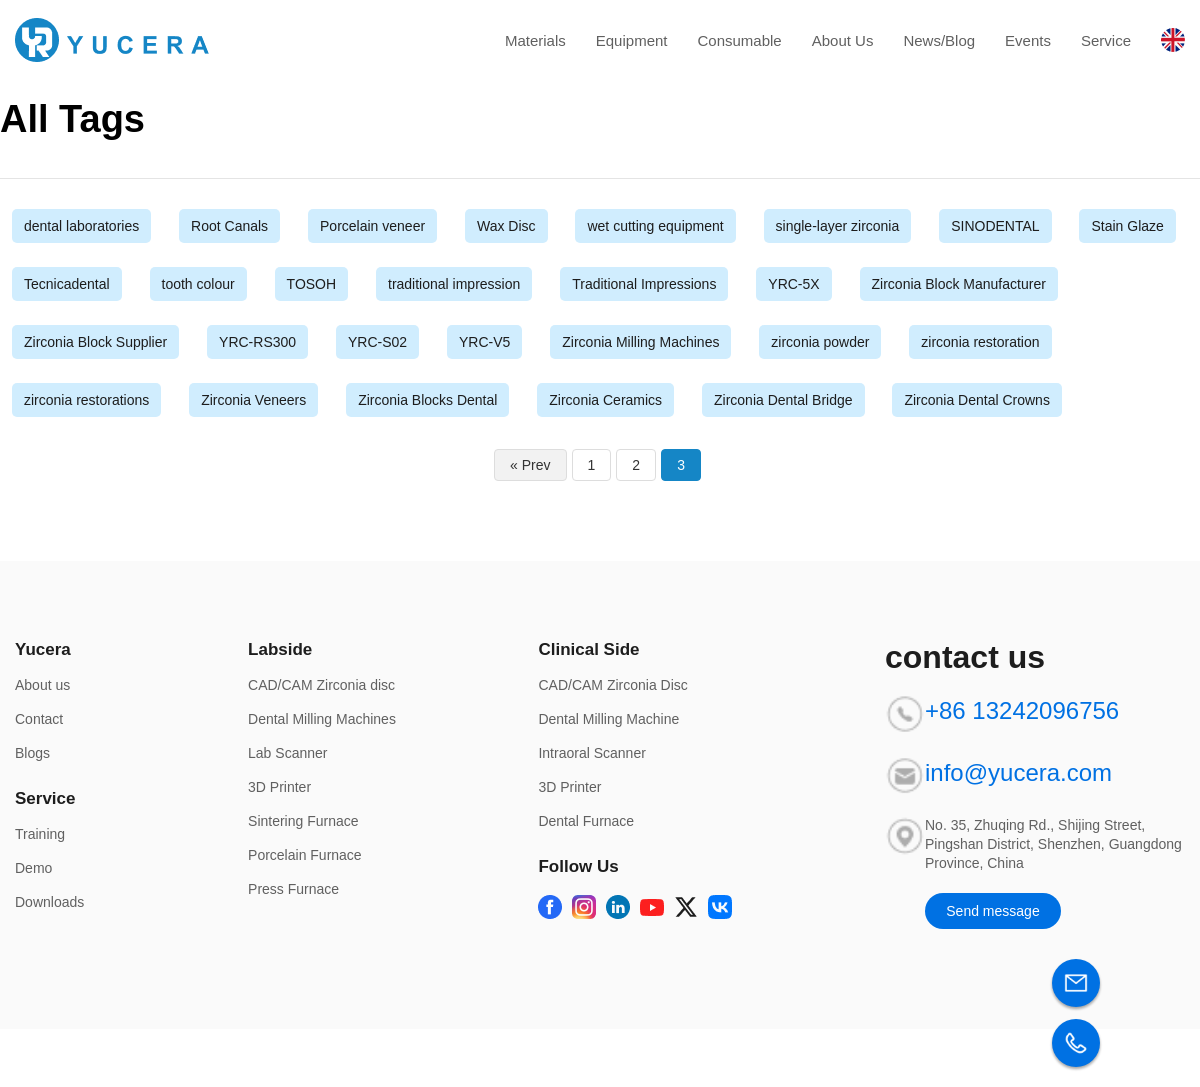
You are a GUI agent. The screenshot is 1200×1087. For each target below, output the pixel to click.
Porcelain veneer (372, 226)
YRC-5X (793, 284)
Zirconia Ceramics (605, 400)
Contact (39, 719)
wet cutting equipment (655, 226)
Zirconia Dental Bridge (783, 400)
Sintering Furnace (303, 821)
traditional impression (454, 284)
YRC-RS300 (257, 342)
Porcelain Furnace (305, 855)
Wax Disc (506, 226)
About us (42, 685)
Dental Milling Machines (322, 719)
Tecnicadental (67, 284)
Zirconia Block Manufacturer (959, 284)
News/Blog (939, 40)
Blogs (32, 753)
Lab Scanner (287, 753)
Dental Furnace (586, 821)
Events (1028, 40)
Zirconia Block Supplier (95, 342)
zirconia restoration (980, 342)
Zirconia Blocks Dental (427, 400)
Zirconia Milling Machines (640, 342)
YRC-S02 (377, 342)
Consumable (739, 40)
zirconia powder (820, 342)
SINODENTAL (995, 226)
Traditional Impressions (644, 284)
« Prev (530, 465)
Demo (33, 868)
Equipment (632, 40)
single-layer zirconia (838, 226)
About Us (843, 40)
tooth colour (198, 284)
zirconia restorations (86, 400)
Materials (535, 40)
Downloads (49, 902)
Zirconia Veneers (253, 400)
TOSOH (312, 284)
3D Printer (279, 787)
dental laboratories (81, 226)
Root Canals (229, 226)
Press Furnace (293, 889)
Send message (992, 911)
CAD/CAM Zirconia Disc (612, 685)
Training (40, 834)
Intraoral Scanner (591, 753)
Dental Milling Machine (608, 719)
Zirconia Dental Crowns (977, 400)
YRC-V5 (484, 342)
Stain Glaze (1127, 226)
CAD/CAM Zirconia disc (321, 685)
